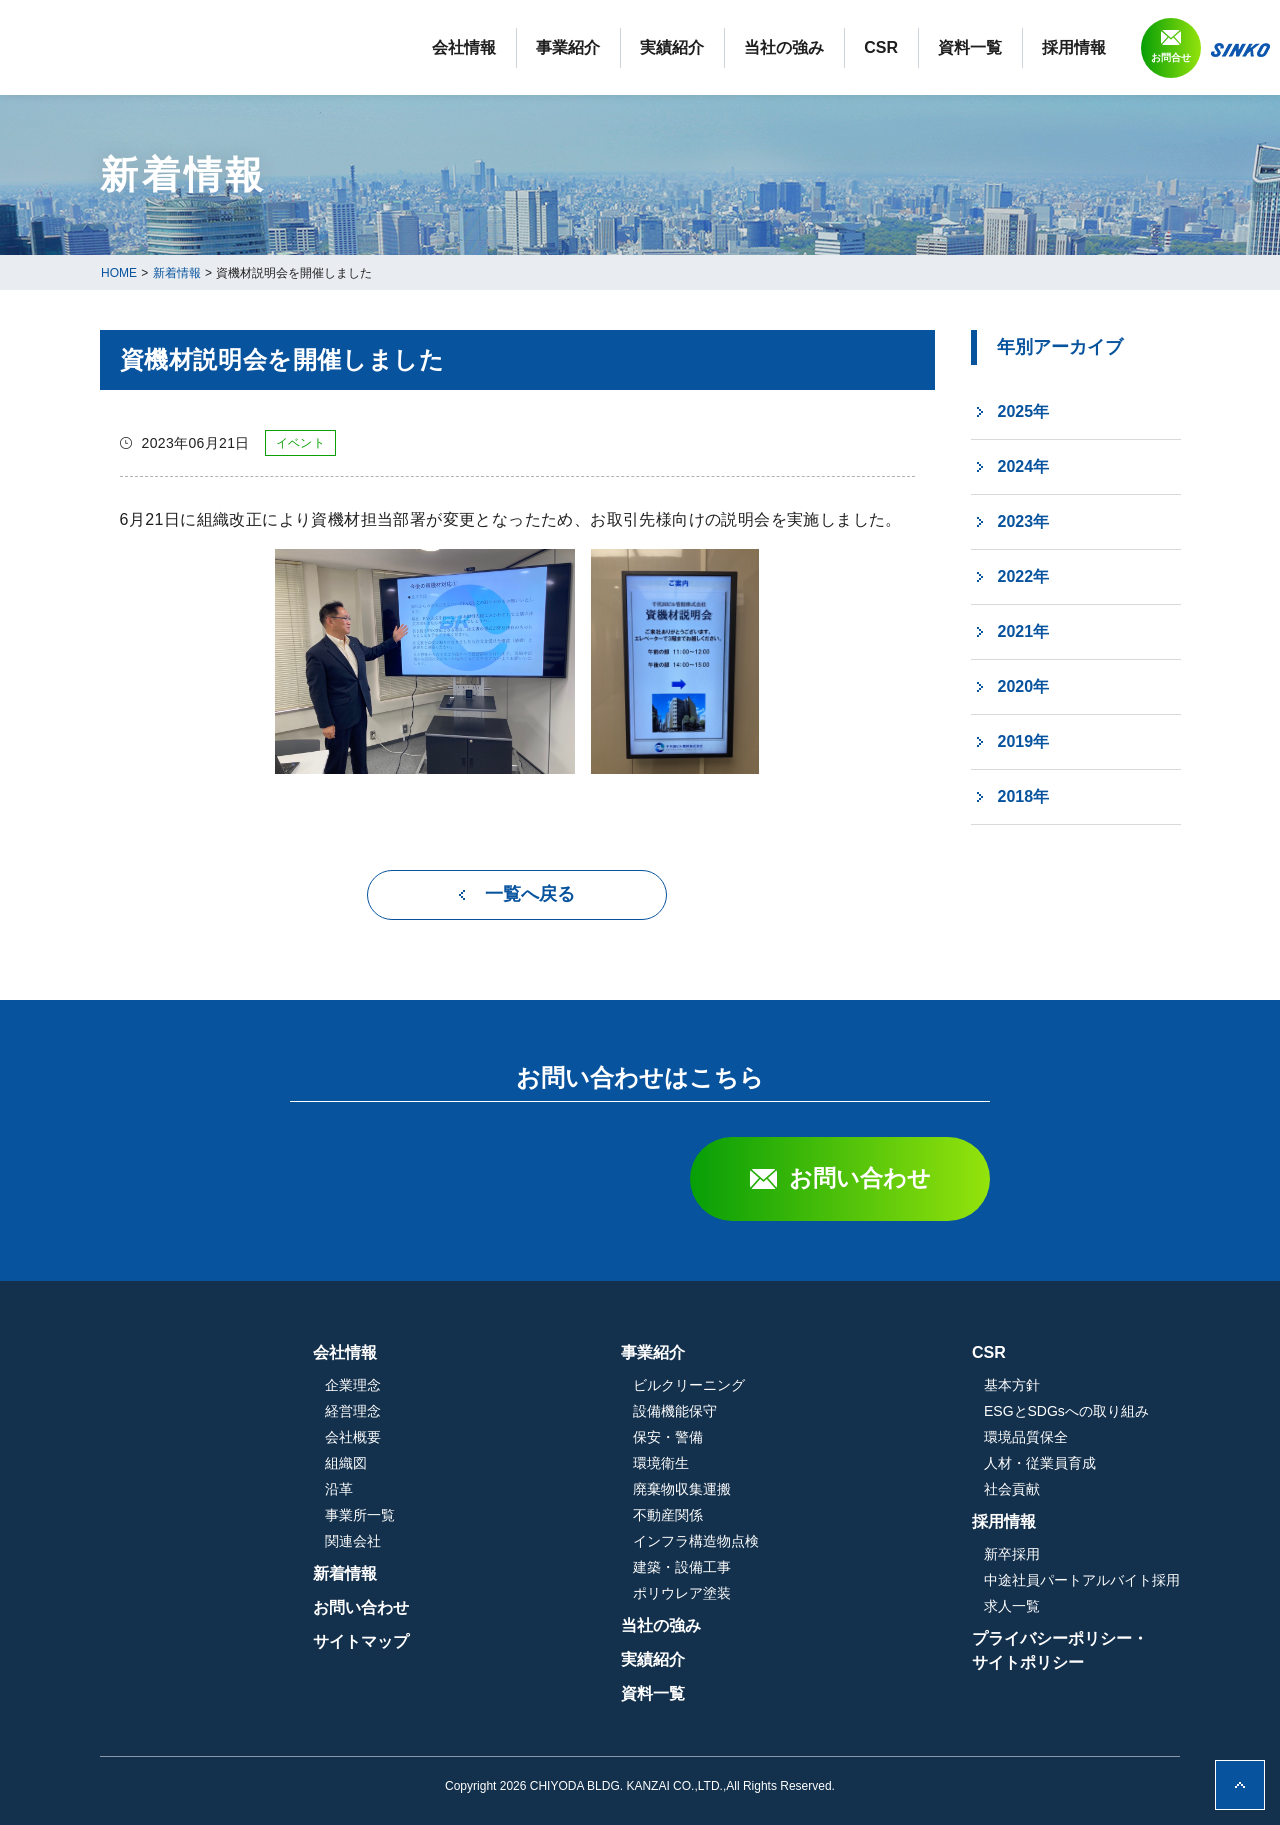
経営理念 (565, 1411)
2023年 (1024, 521)
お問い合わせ (860, 1178)
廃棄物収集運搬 (788, 1489)
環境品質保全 (1026, 1437)
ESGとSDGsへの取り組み (1066, 1411)
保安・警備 (774, 1437)
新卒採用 (1012, 1554)
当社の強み (784, 47)
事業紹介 (568, 47)
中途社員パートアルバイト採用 (1082, 1580)
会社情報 (464, 47)
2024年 (1024, 466)
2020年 (1024, 686)
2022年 (1024, 576)
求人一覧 (1012, 1606)
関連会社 (565, 1541)
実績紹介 (672, 47)
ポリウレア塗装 (788, 1593)
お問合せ (1171, 57)
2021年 (1024, 631)
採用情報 (1074, 47)
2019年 (1024, 741)
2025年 (1024, 411)
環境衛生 (767, 1463)
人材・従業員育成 (1040, 1463)
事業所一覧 (572, 1515)
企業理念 (565, 1385)
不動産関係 (774, 1515)
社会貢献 (1012, 1489)
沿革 (551, 1489)
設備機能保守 (781, 1411)
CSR (881, 47)
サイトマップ (573, 1641)
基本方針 (1012, 1385)
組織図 (558, 1463)
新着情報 (557, 1573)
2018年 (1024, 796)
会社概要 (565, 1437)
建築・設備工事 (788, 1567)
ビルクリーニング (795, 1385)
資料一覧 (970, 47)
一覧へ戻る (530, 894)
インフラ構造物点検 (802, 1541)
